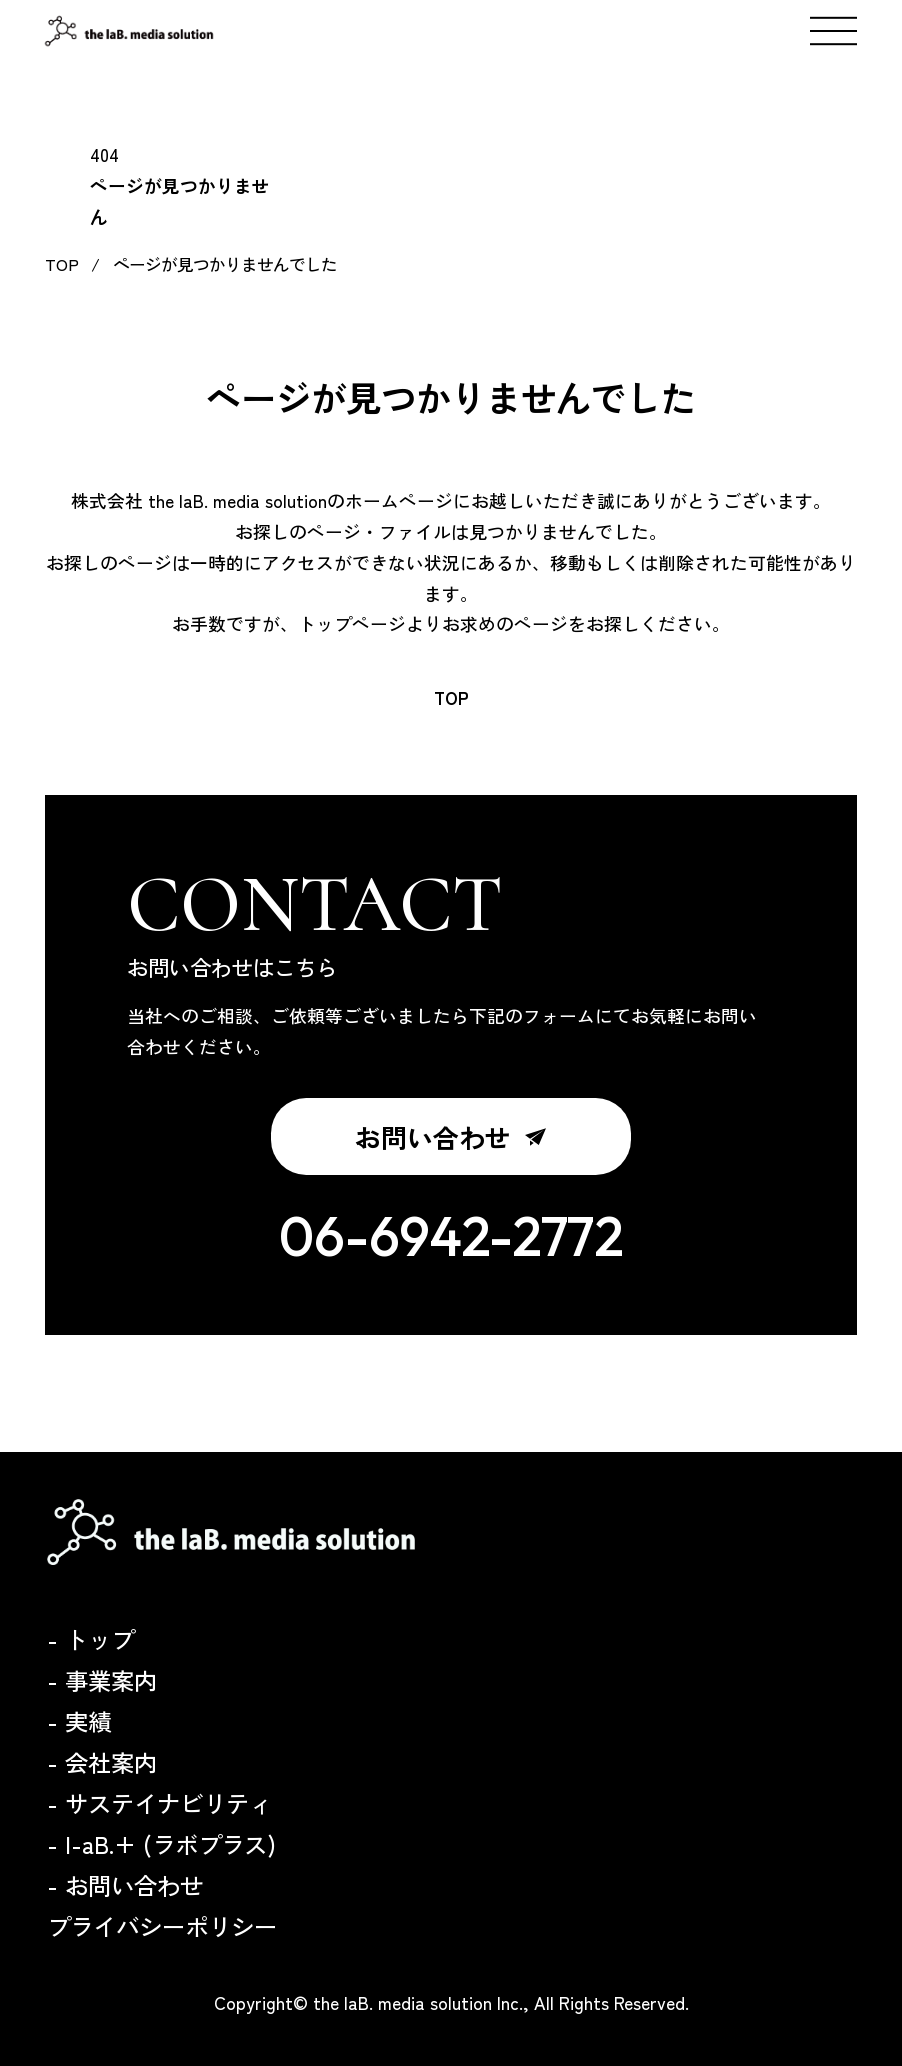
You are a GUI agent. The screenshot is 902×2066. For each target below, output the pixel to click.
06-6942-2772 (451, 1236)
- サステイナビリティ (159, 1803)
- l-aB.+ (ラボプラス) (161, 1844)
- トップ (90, 1639)
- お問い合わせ (125, 1885)
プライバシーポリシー (162, 1926)
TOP (451, 698)
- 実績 (79, 1721)
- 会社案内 (102, 1762)
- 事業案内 (102, 1680)
